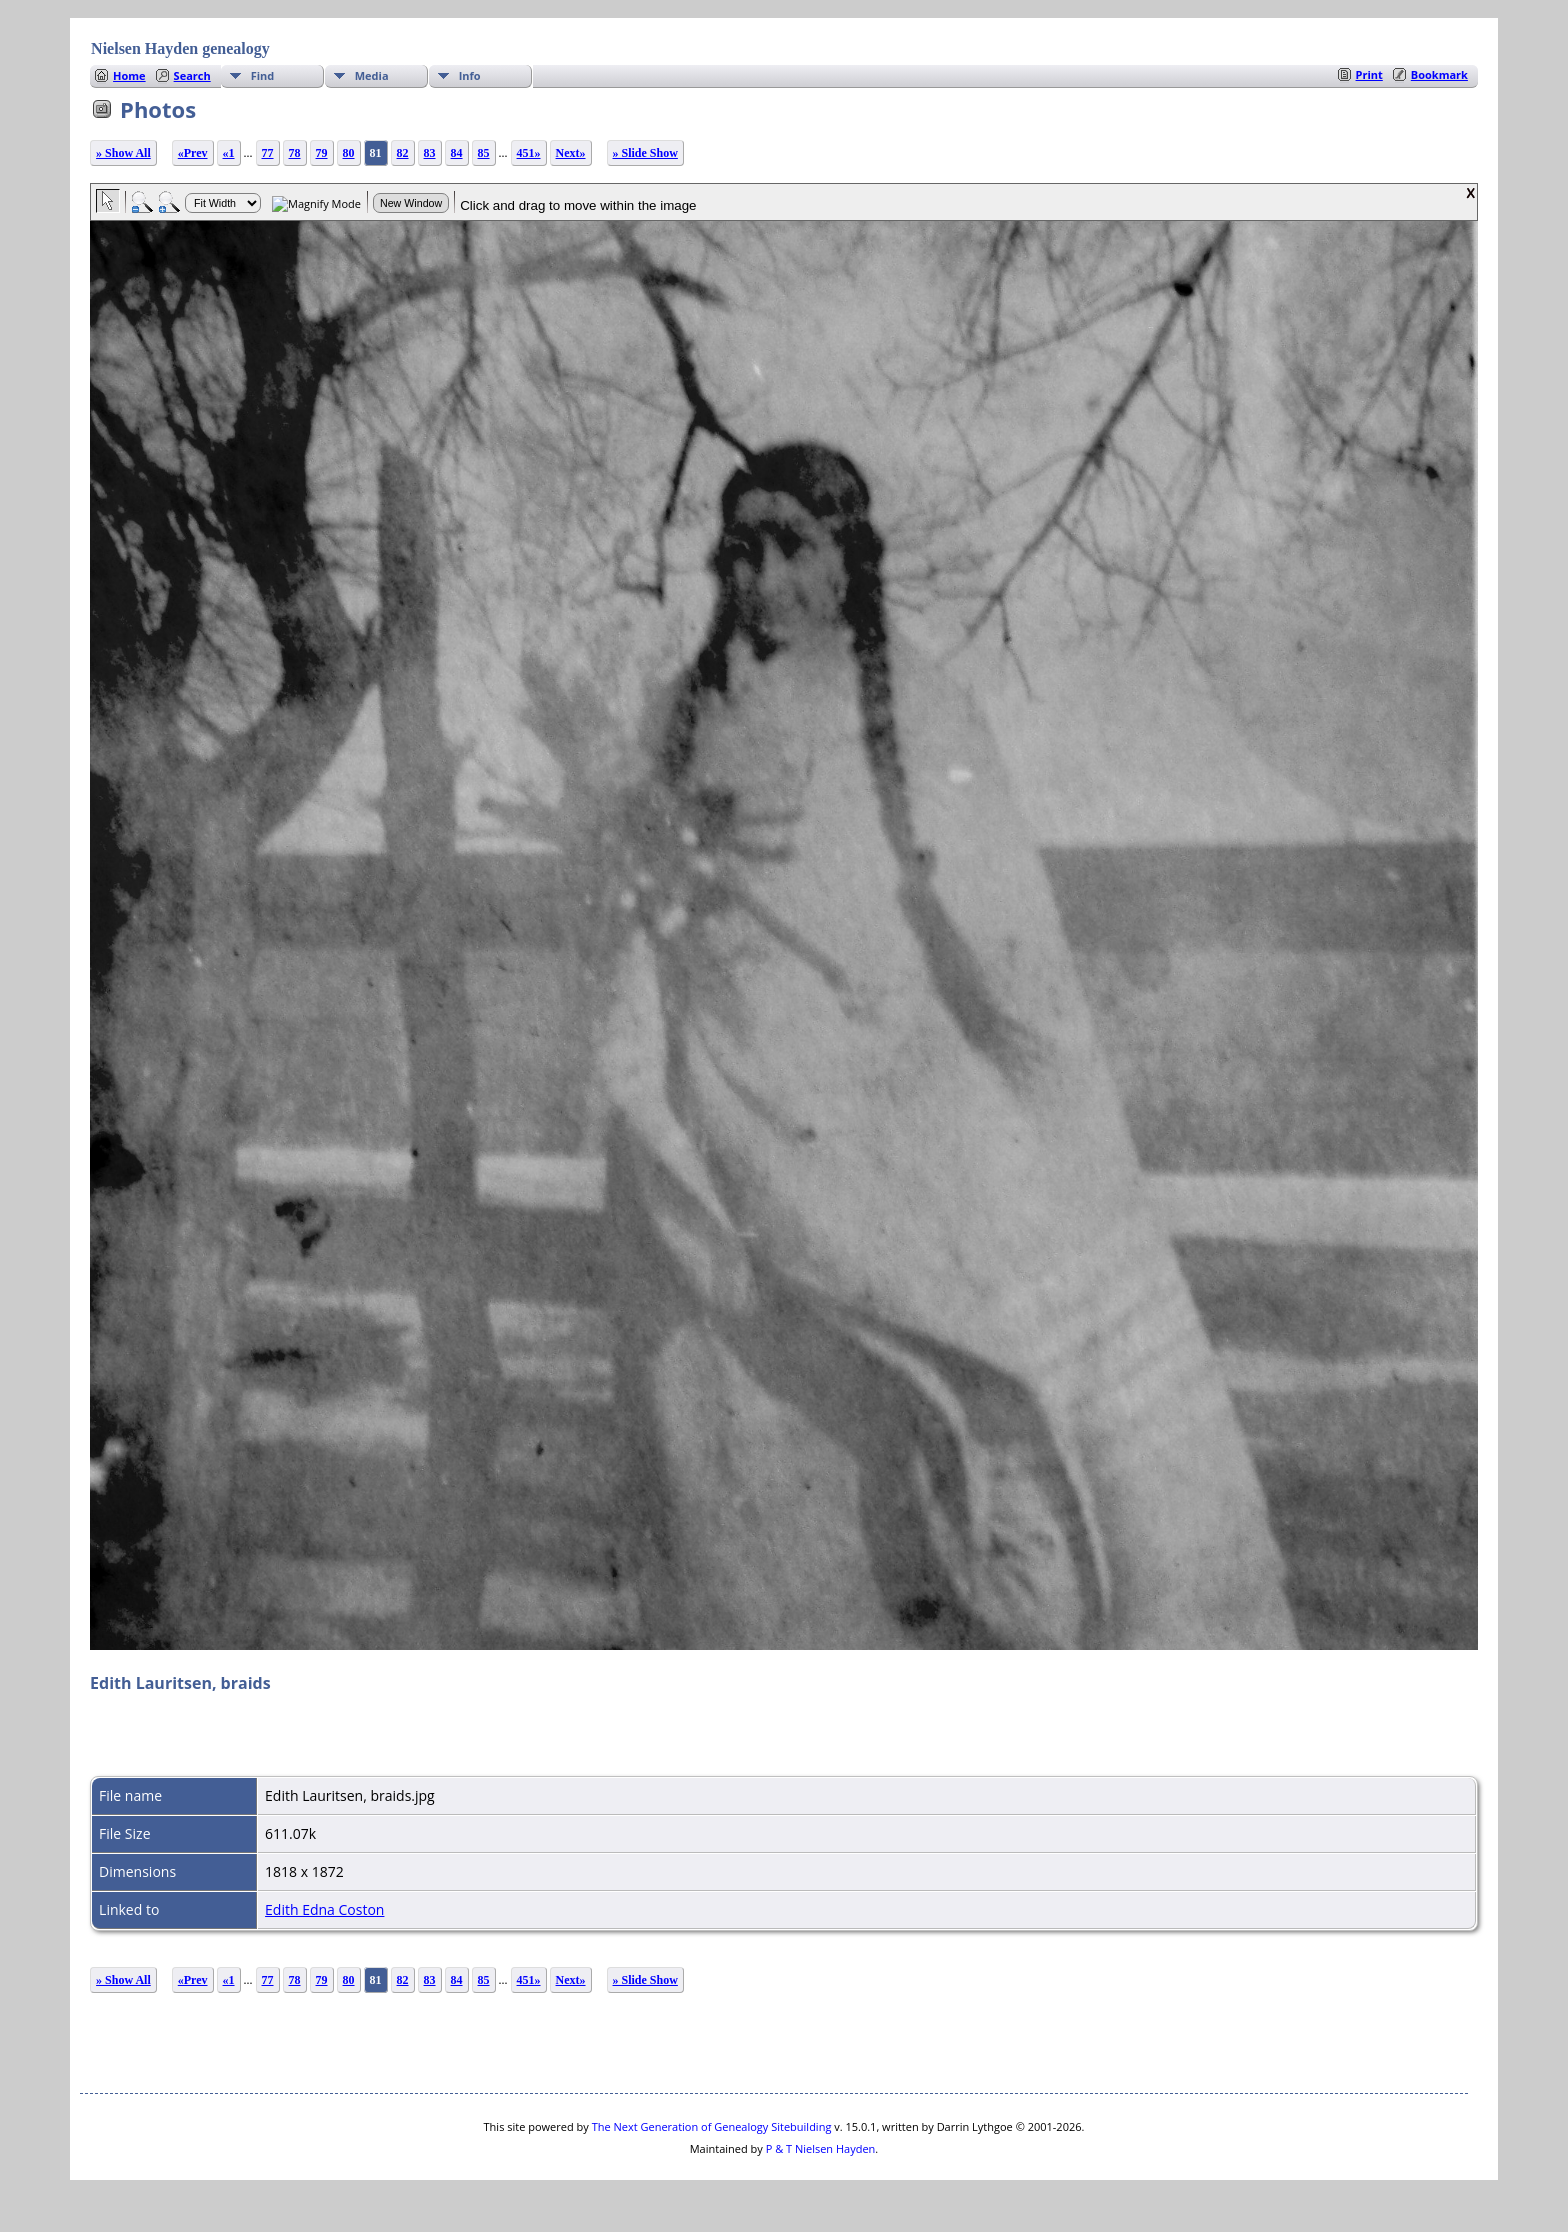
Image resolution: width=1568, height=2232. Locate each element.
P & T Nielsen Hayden (821, 2148)
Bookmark (1439, 74)
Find (263, 75)
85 (484, 153)
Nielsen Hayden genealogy (180, 48)
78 (295, 153)
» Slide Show (645, 153)
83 (430, 153)
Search (192, 75)
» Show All (123, 153)
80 (349, 153)
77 (268, 153)
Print (1369, 74)
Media (372, 75)
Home (129, 75)
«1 (229, 153)
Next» (571, 153)
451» (529, 153)
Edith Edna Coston (324, 1909)
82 (403, 153)
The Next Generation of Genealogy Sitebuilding (712, 2126)
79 (322, 153)
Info (470, 75)
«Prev (193, 153)
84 (457, 153)
